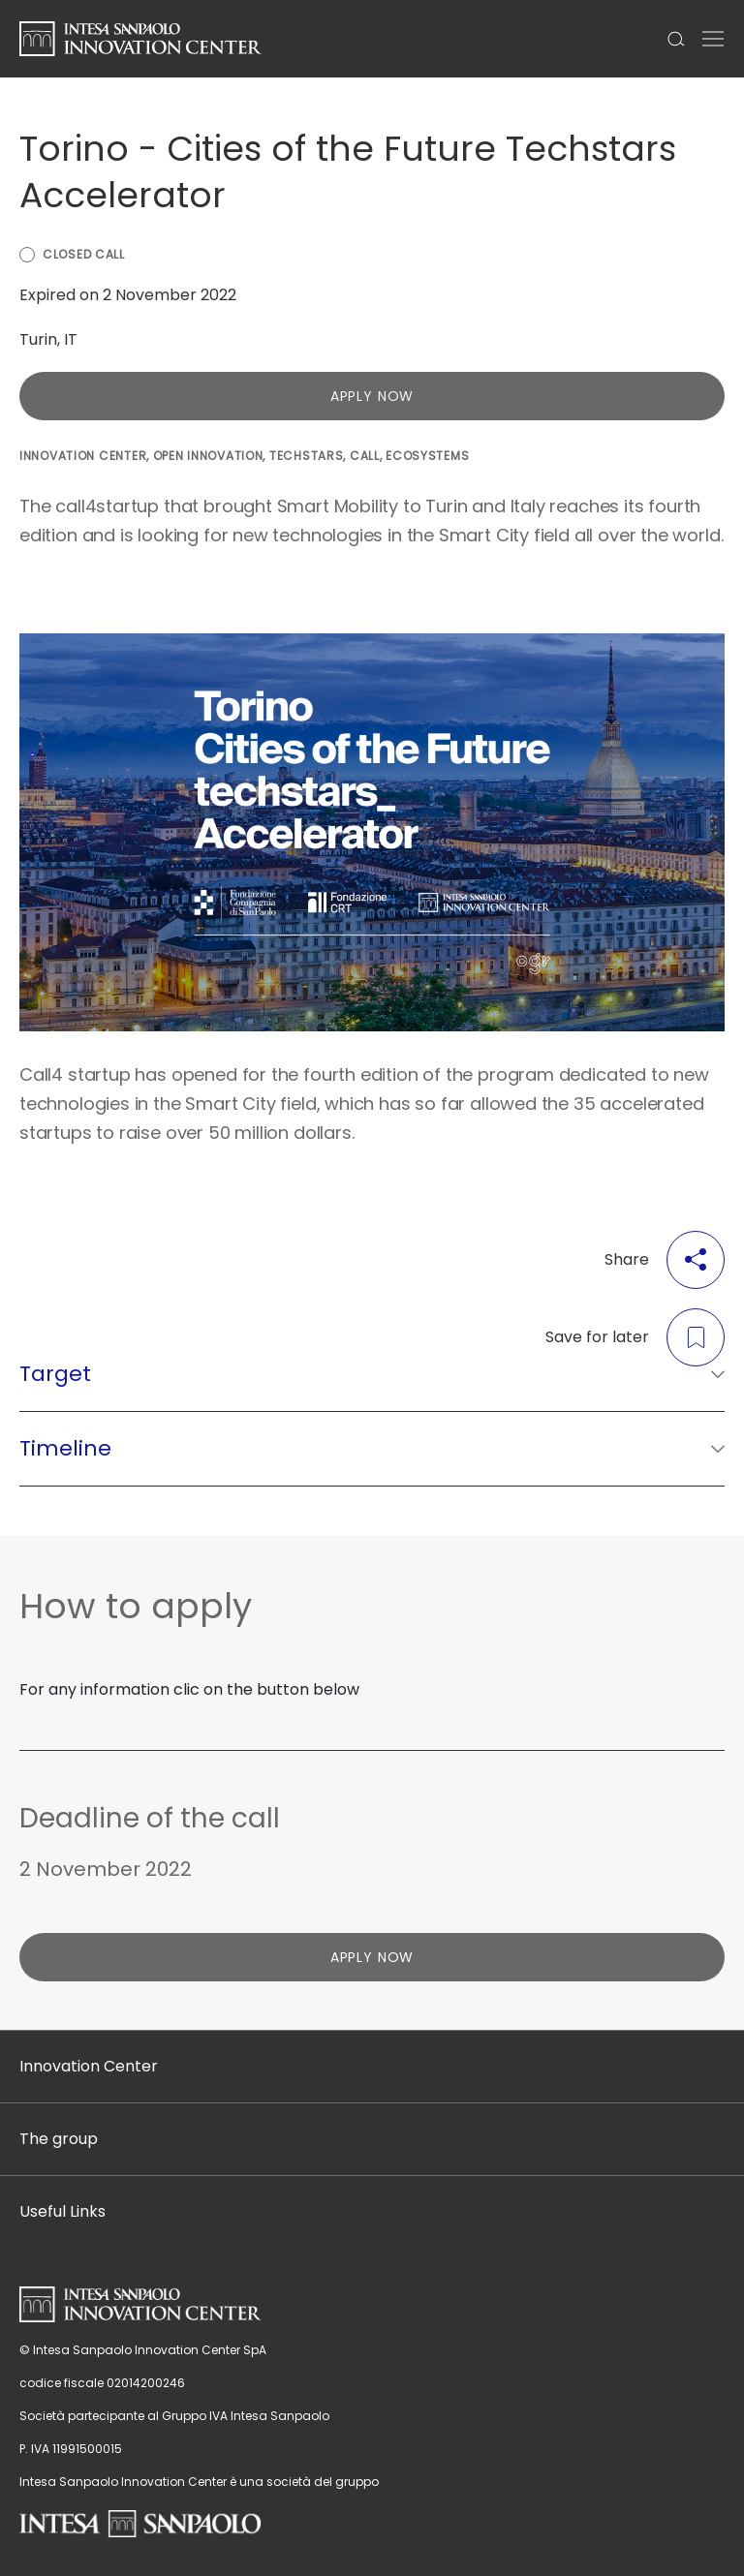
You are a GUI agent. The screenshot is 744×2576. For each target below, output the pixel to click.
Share (664, 1260)
